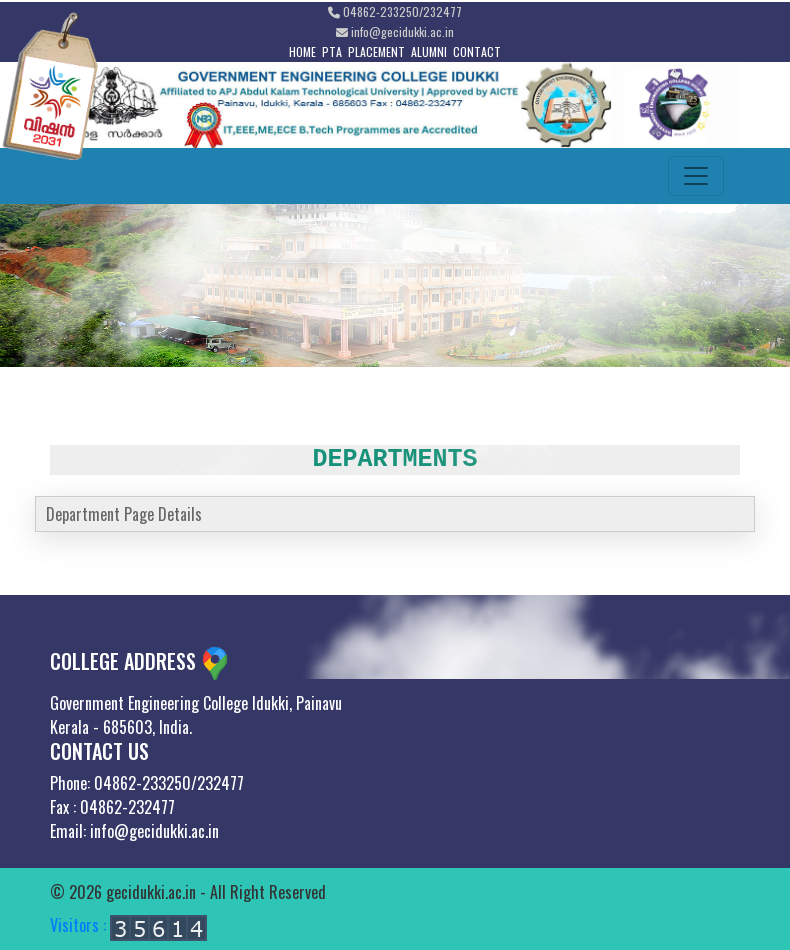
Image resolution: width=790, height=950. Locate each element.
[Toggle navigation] (696, 176)
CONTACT (477, 51)
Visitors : (128, 925)
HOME (302, 51)
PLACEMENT (376, 51)
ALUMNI (429, 51)
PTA (332, 51)
